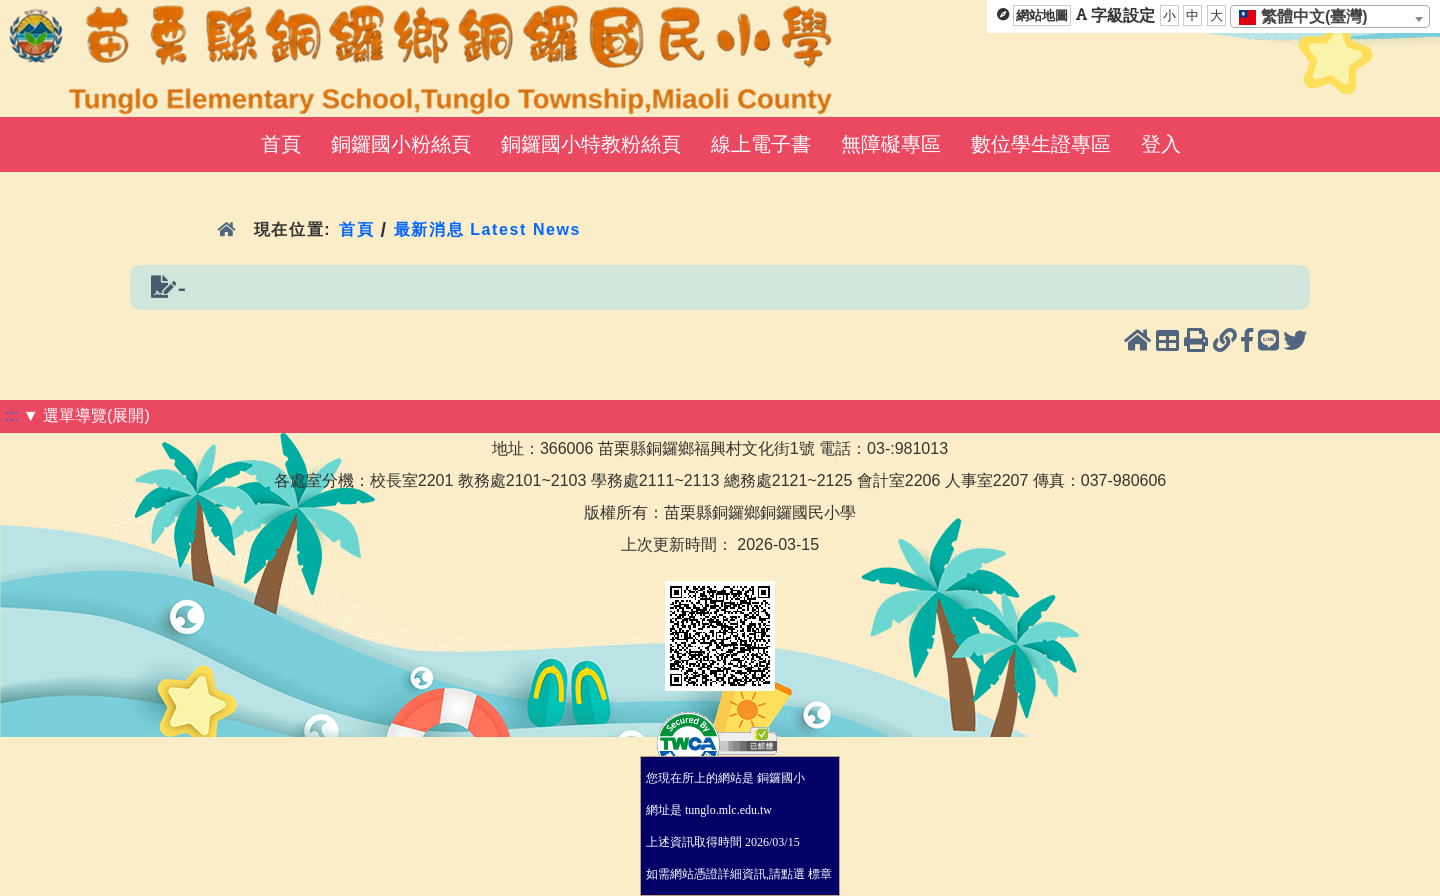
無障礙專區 (891, 144)
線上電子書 (761, 144)
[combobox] (1330, 16)
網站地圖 (1042, 15)
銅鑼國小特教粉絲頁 (591, 144)
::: (11, 415)
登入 (1161, 144)
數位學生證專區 (1041, 144)
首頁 (281, 144)
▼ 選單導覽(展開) (86, 415)
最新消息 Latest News (488, 229)
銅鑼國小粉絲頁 (401, 144)
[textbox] (1309, 17)
